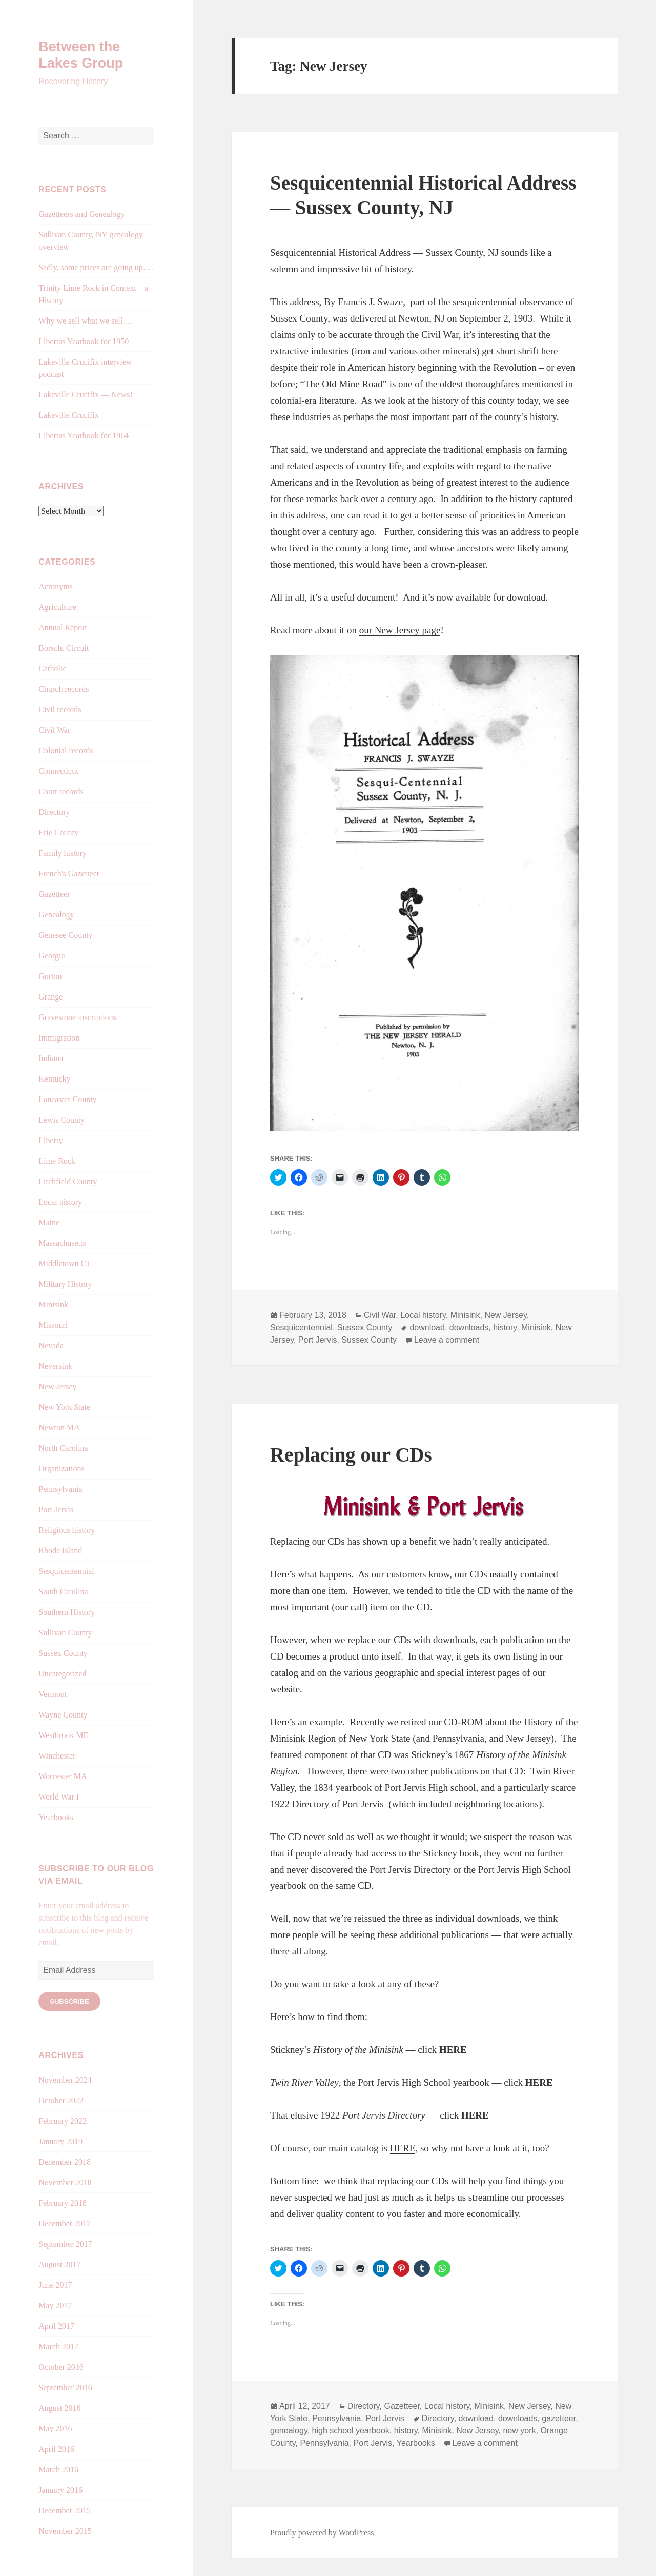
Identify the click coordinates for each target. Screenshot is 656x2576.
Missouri (53, 1325)
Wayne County (62, 1714)
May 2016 (55, 2428)
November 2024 (65, 2079)
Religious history (66, 1530)
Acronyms (55, 586)
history (505, 1327)
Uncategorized (62, 1673)
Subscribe (69, 2001)
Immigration (58, 1037)
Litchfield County (67, 1181)
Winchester (56, 1755)
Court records (61, 791)
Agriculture (57, 607)
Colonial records (65, 750)
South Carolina (63, 1591)
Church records (63, 689)
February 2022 (62, 2120)
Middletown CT (64, 1263)
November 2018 (65, 2182)
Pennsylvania (60, 1489)
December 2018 (64, 2162)
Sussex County (63, 1653)
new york (519, 2430)
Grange (50, 996)
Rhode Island (60, 1550)
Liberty (50, 1140)
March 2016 (58, 2469)
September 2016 (65, 2387)
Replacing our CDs (351, 1455)
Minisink (53, 1304)
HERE (453, 2049)
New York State (64, 1407)
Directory (54, 812)
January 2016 (60, 2490)
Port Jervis (55, 1509)
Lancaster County (67, 1099)
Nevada (51, 1345)
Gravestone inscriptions (77, 1017)
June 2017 (55, 2285)
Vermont (52, 1694)
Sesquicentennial (66, 1571)
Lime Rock (56, 1160)
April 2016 (56, 2449)
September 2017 (65, 2244)
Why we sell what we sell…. (85, 320)
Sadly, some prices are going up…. (95, 267)
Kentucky (54, 1078)
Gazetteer (54, 894)
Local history (60, 1201)
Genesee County (65, 935)
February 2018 (62, 2203)
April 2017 (56, 2326)
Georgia (51, 955)
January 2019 (60, 2141)
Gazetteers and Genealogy (81, 214)
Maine (48, 1222)
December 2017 (64, 2223)
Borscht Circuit (63, 648)
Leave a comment (446, 1339)
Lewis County (61, 1119)
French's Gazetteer (68, 873)
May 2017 (55, 2305)
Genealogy (56, 914)
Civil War (54, 730)
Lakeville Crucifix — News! (85, 394)
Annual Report (62, 627)
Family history (62, 853)
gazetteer (559, 2418)
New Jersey (57, 1386)
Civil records (59, 709)
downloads (469, 1327)
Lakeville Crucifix (68, 415)
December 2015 (64, 2510)
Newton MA (58, 1427)
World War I (58, 1796)
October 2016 (61, 2367)
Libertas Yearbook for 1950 (83, 341)
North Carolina (63, 1448)
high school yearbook (350, 2430)
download (427, 1327)
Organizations (61, 1468)
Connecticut (58, 771)
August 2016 (59, 2408)
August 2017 (59, 2264)
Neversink (55, 1366)
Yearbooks (55, 1817)
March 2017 (58, 2346)
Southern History (66, 1612)
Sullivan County (65, 1632)
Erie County (58, 832)
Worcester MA (62, 1776)
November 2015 (65, 2531)
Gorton (49, 976)
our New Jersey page (400, 630)
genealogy (289, 2430)
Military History (65, 1284)
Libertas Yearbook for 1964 (83, 435)
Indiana (50, 1058)
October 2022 (61, 2100)
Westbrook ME (63, 1735)
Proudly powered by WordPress (322, 2532)
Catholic (52, 668)
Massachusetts (62, 1243)
